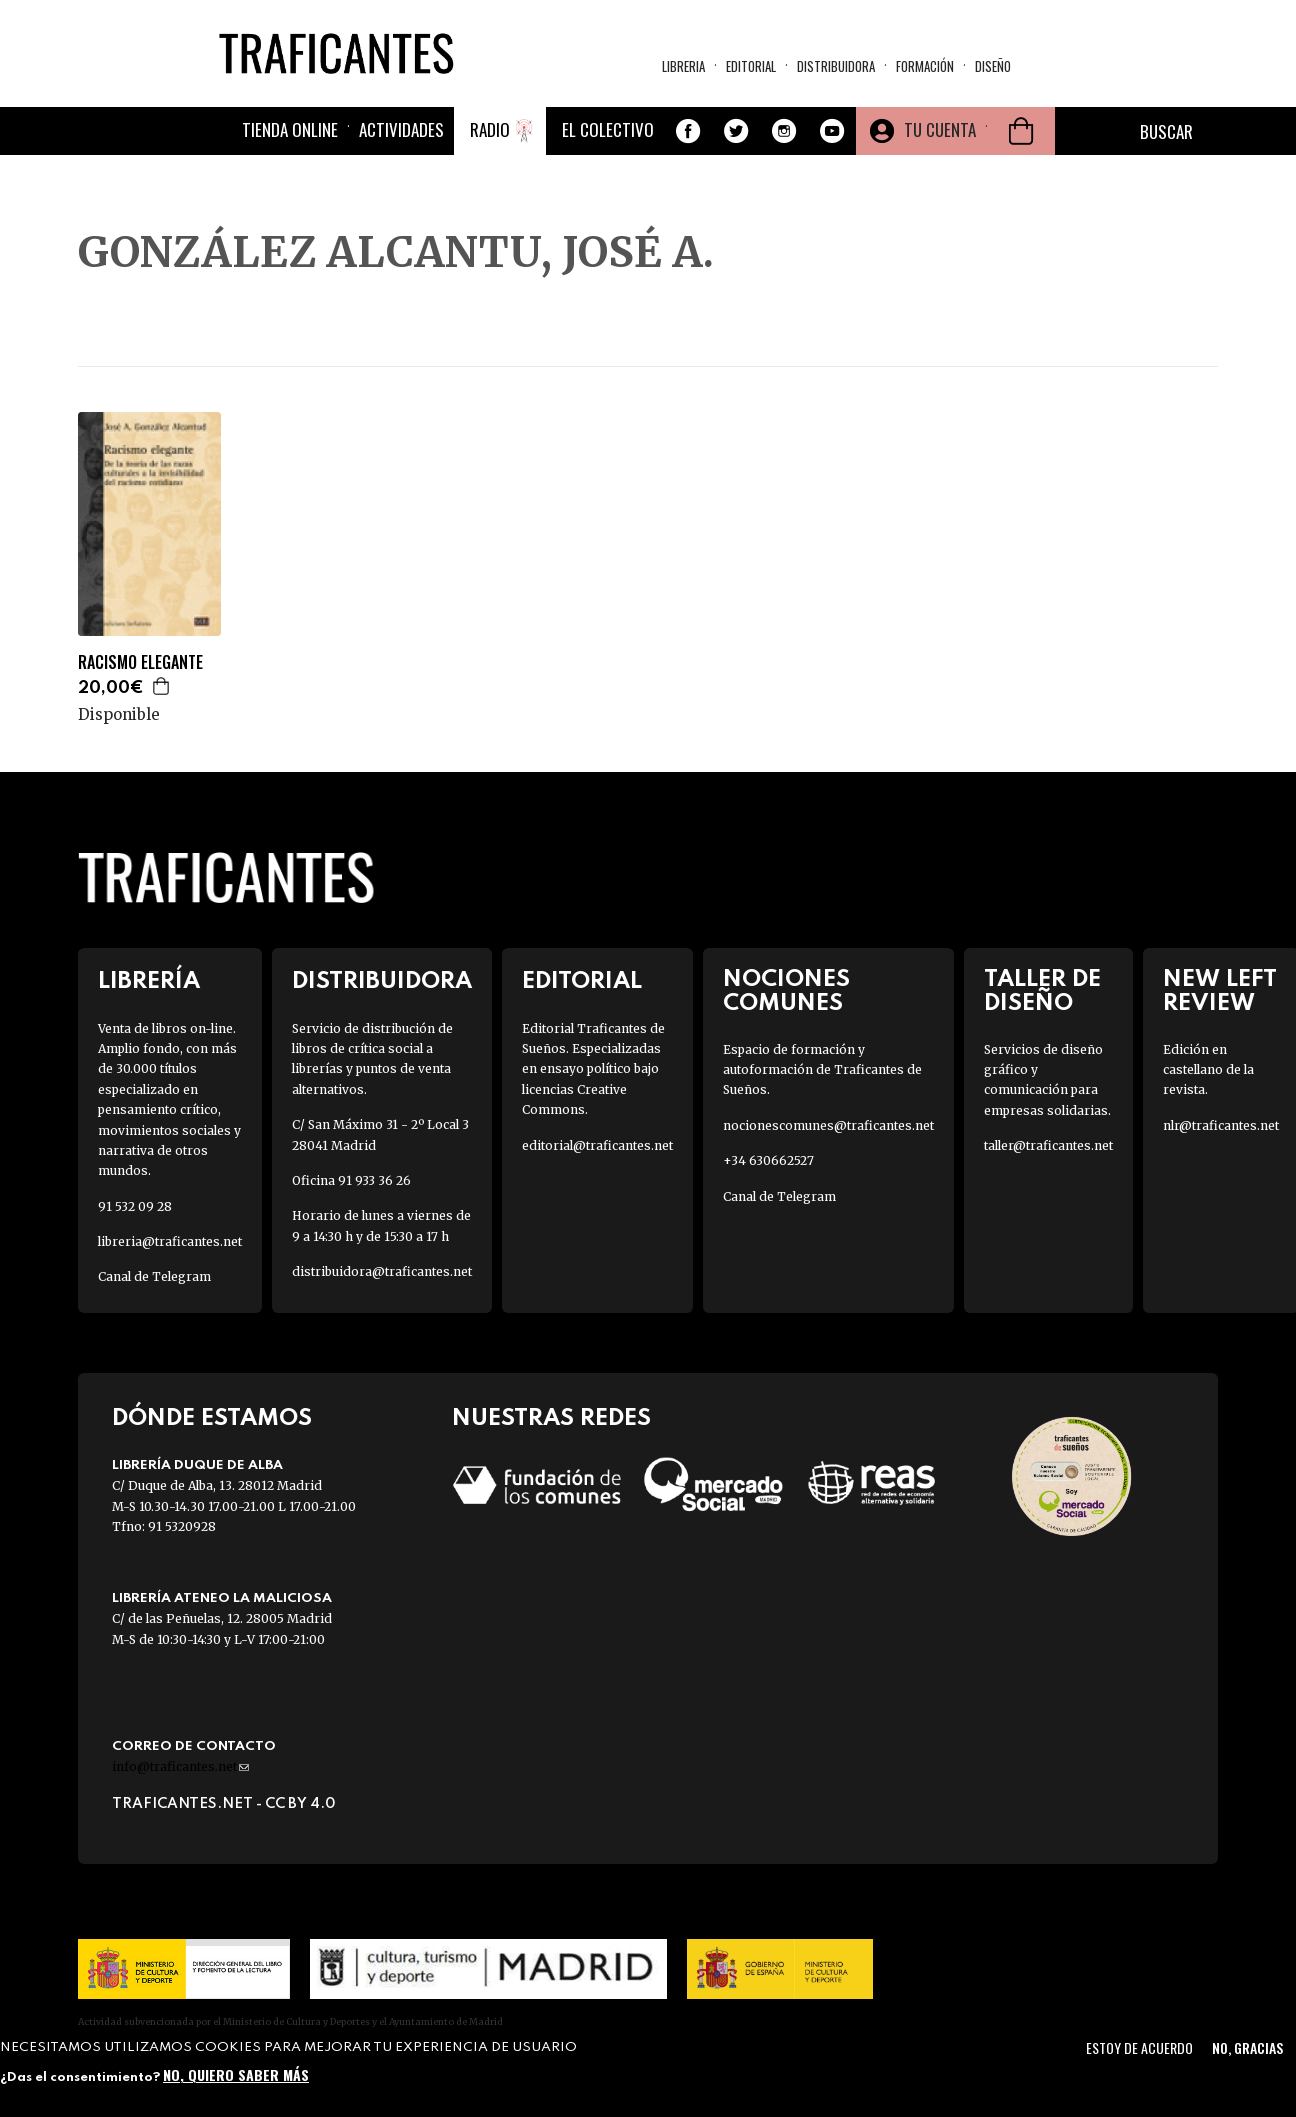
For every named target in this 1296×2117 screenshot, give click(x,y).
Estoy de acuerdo (1139, 2047)
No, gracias (1247, 2047)
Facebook (688, 131)
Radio (490, 129)
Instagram (784, 131)
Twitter (736, 131)
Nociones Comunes (786, 991)
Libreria (683, 66)
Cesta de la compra (1021, 131)
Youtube (832, 131)
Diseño (993, 66)
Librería (149, 981)
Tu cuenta (940, 129)
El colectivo (608, 129)
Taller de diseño (1042, 991)
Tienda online (290, 129)
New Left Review (1220, 991)
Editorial (751, 66)
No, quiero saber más (236, 2074)
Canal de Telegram (154, 1276)
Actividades (401, 129)
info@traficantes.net (180, 1766)
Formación (925, 66)
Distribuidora (836, 66)
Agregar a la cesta (162, 686)
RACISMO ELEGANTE (140, 662)
